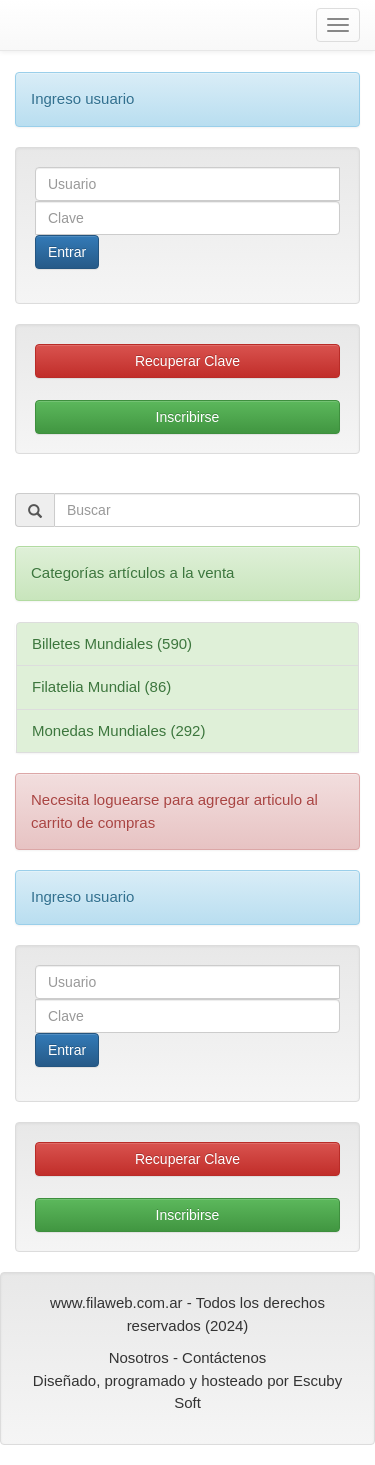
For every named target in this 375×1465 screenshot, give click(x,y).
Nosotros (139, 1357)
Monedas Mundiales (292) (118, 730)
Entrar (67, 252)
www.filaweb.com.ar (116, 1302)
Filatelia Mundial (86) (101, 686)
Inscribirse (188, 417)
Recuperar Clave (187, 361)
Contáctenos (224, 1357)
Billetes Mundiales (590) (112, 643)
